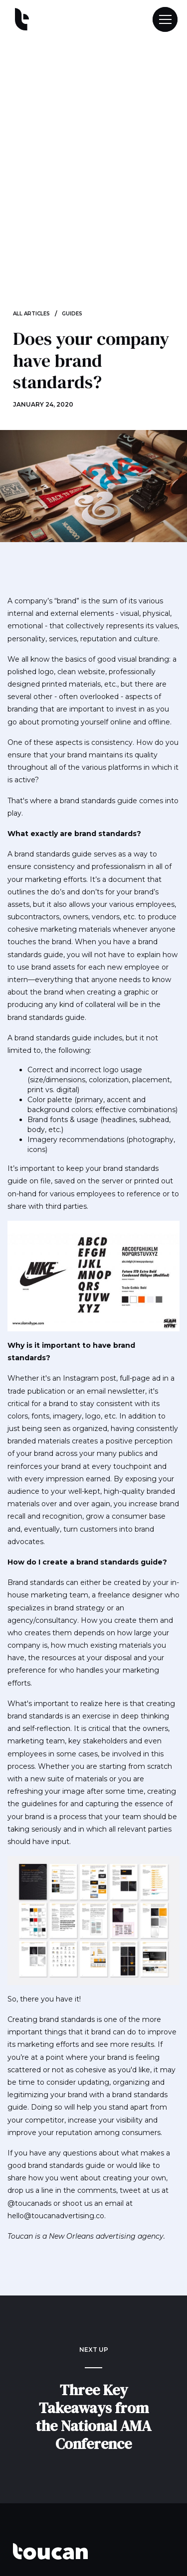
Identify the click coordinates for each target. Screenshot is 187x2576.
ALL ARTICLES (31, 313)
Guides (72, 313)
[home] (19, 19)
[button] (161, 19)
